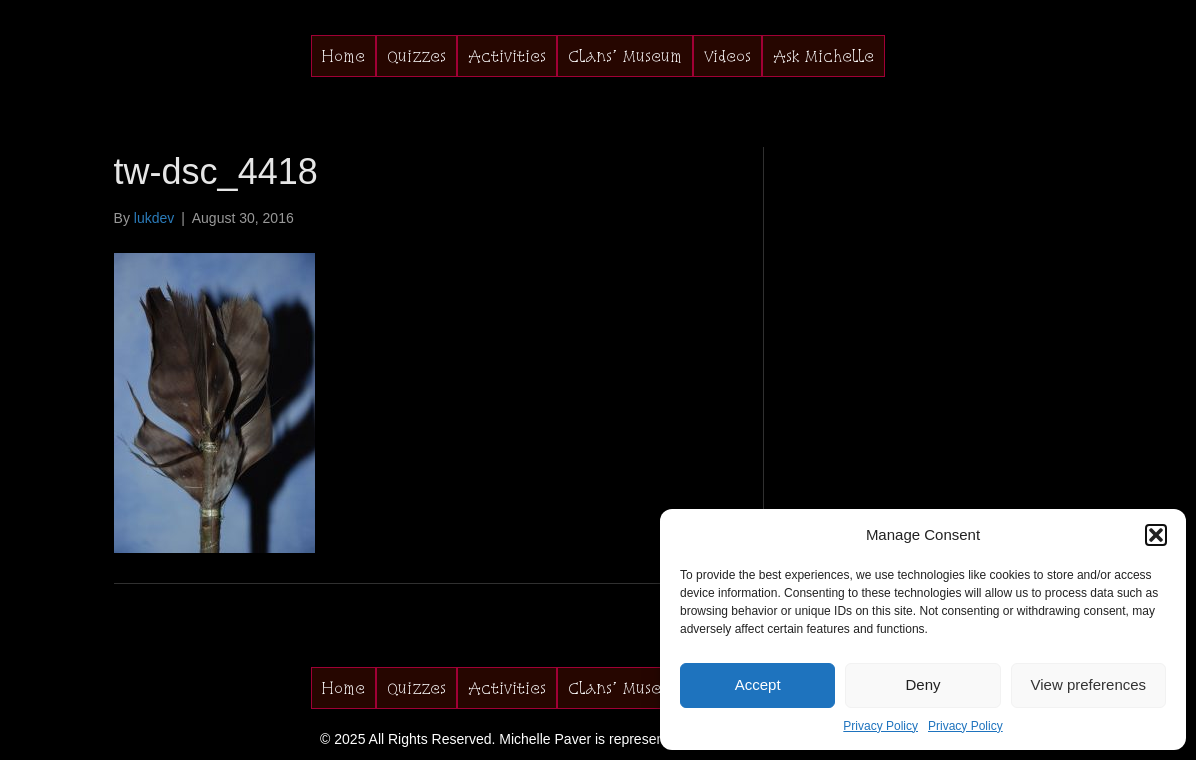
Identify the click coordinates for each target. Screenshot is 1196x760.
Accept (758, 684)
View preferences (1089, 684)
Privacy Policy (880, 726)
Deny (922, 684)
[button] (1156, 535)
